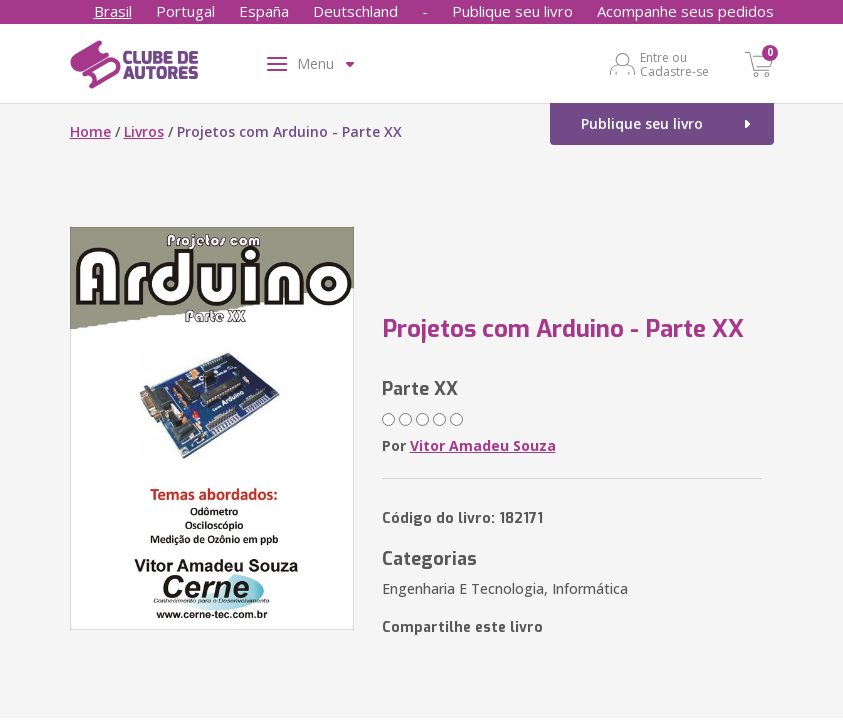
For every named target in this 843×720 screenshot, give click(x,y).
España (264, 11)
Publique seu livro (512, 11)
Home (90, 131)
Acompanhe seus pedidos (685, 11)
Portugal (185, 11)
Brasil (113, 11)
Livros (144, 131)
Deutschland (355, 11)
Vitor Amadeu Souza (483, 445)
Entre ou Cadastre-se (674, 64)
